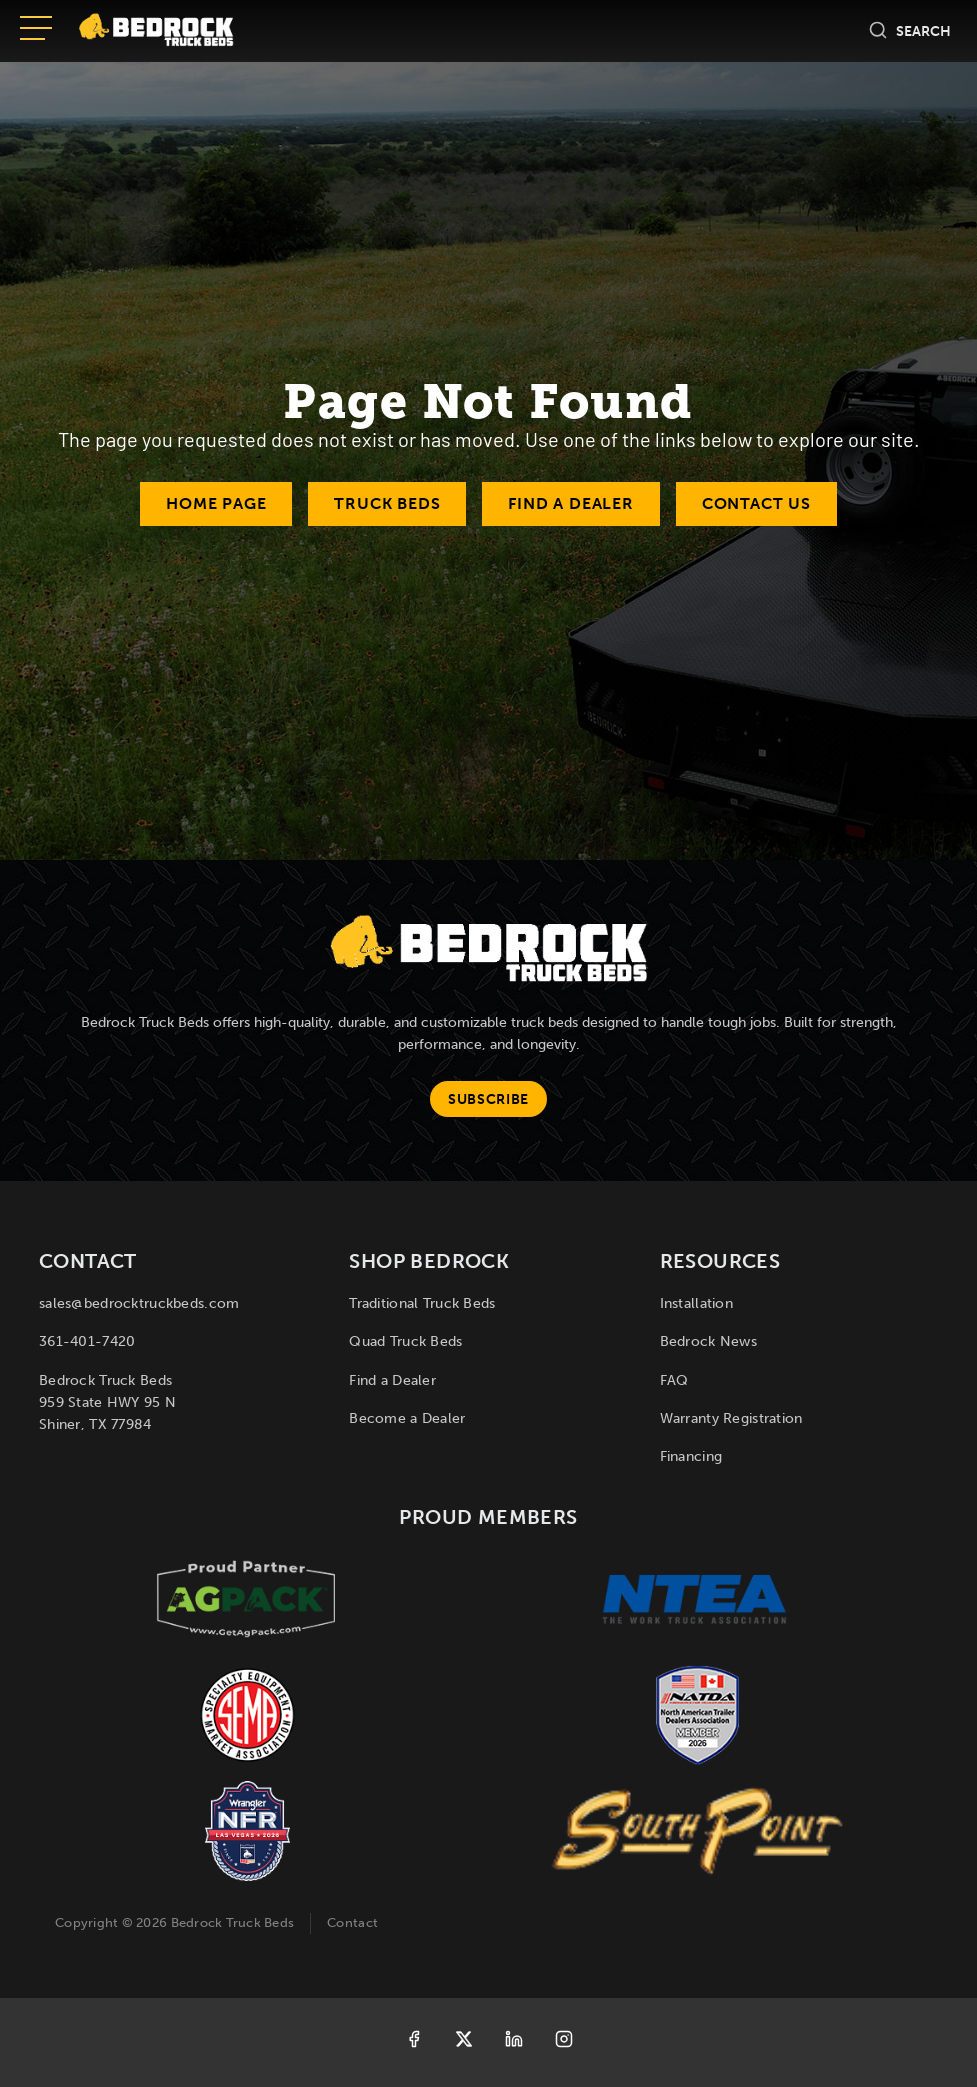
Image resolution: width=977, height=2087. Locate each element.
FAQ (674, 1380)
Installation (696, 1303)
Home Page (216, 503)
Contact (352, 1922)
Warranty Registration (731, 1418)
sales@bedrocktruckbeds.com (139, 1303)
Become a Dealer (407, 1418)
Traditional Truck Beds (422, 1303)
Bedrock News (708, 1341)
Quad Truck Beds (405, 1341)
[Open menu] (36, 30)
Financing (691, 1456)
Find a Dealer (570, 503)
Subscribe (488, 1099)
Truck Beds (387, 503)
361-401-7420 (87, 1341)
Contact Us (756, 503)
